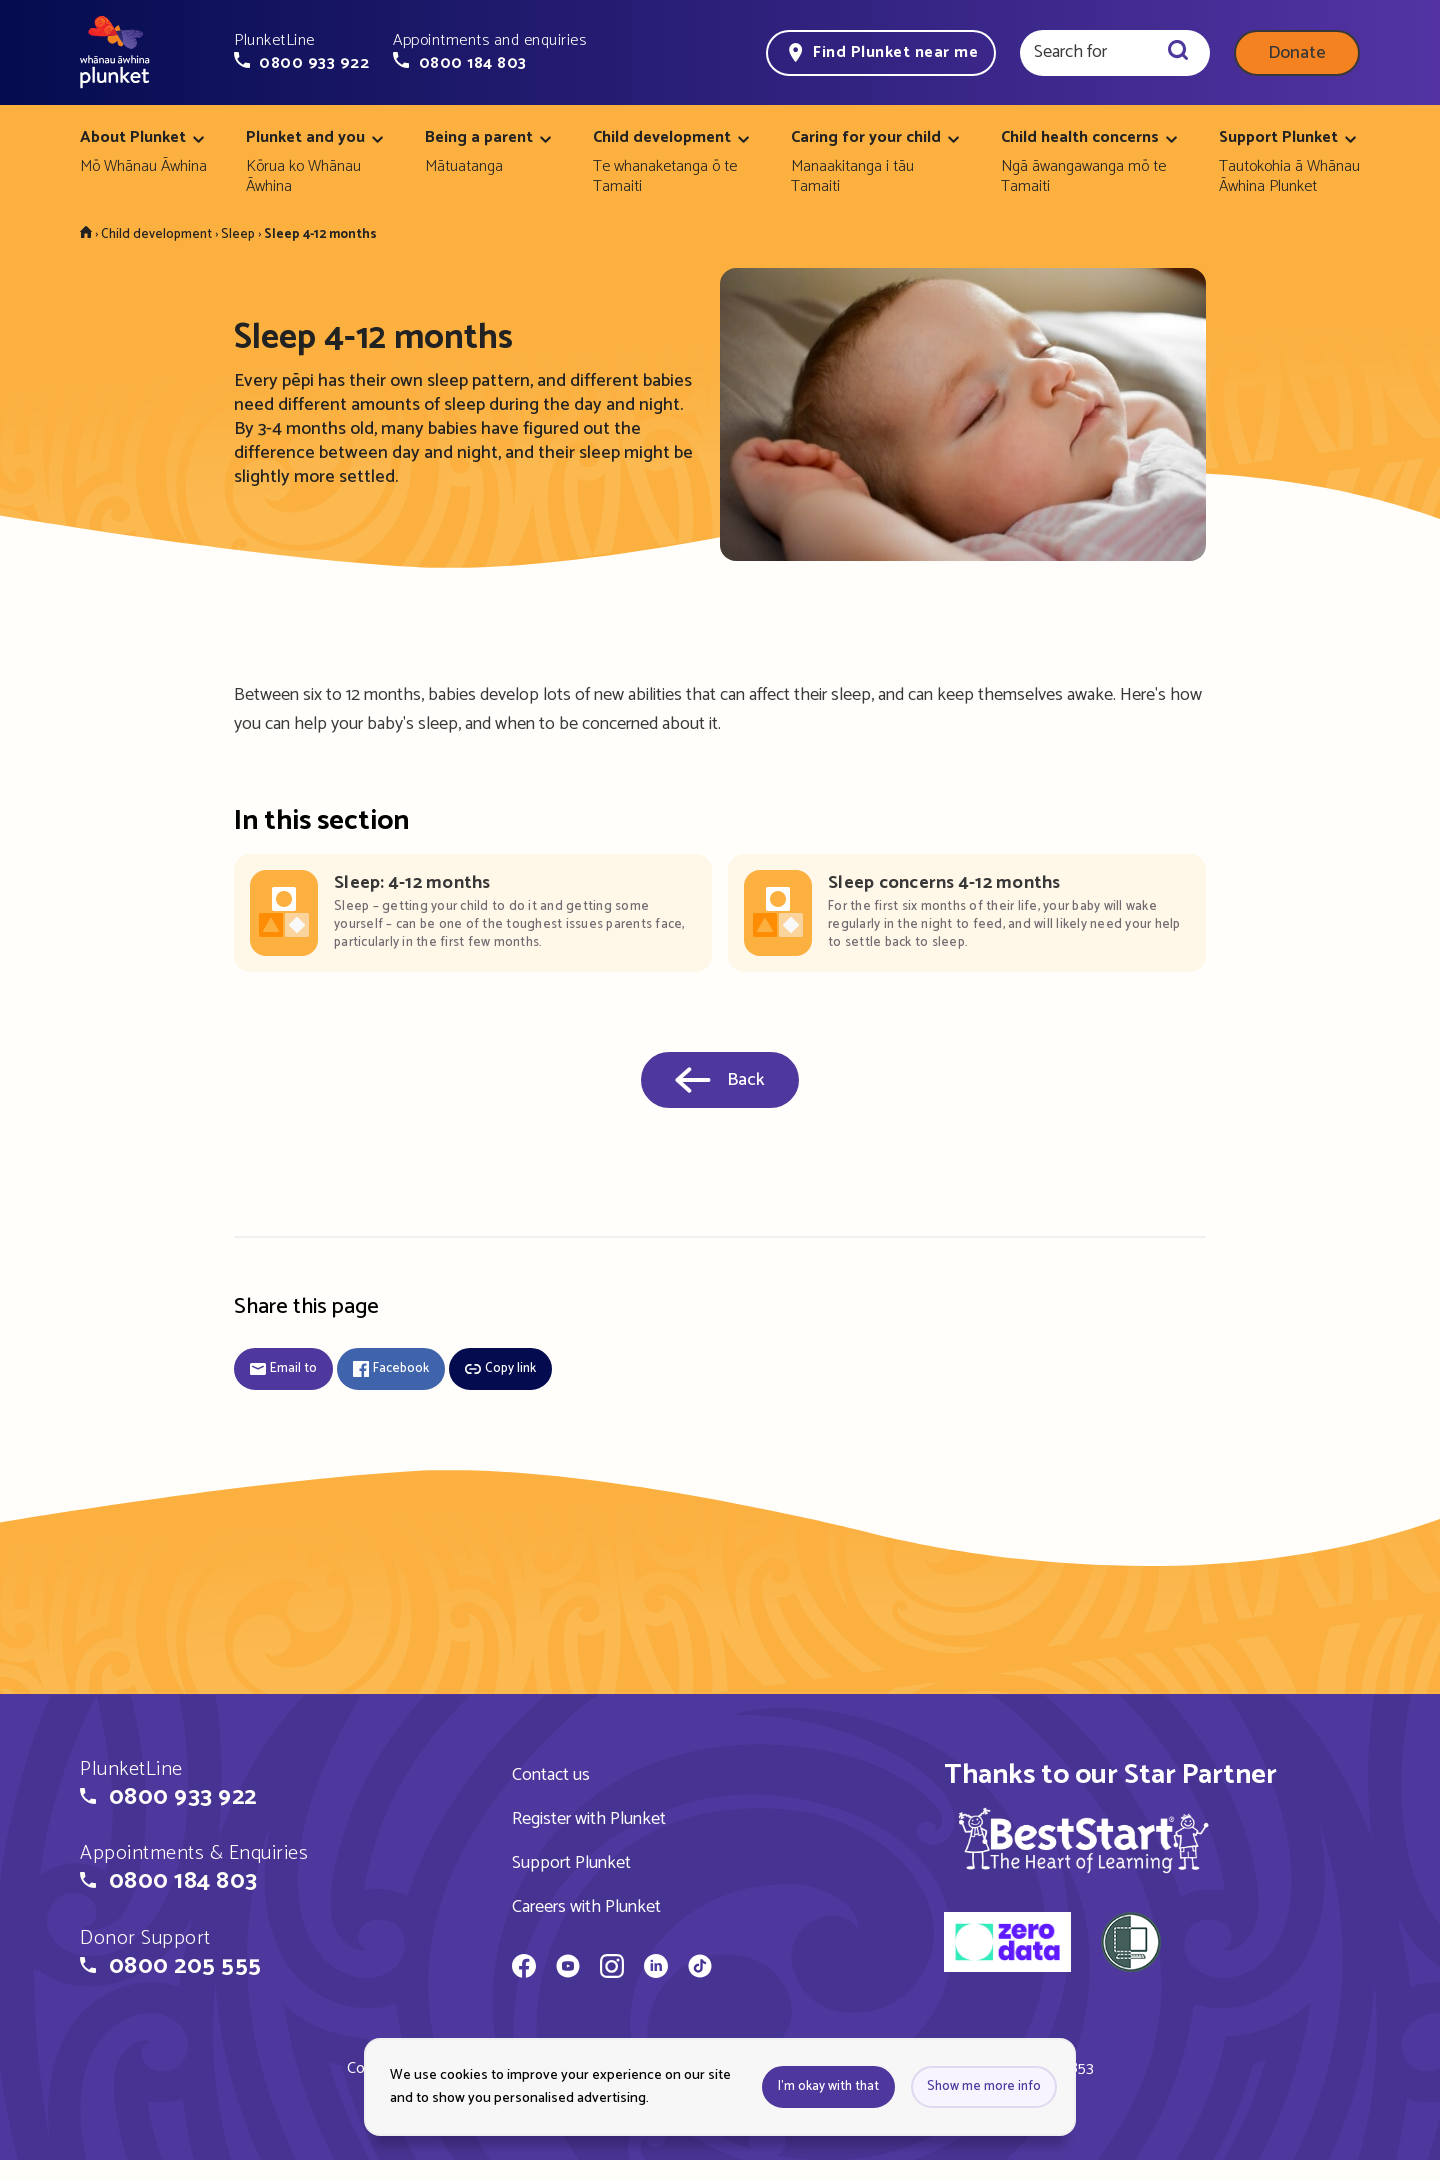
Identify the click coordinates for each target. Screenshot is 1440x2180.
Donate (1297, 53)
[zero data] (1007, 1945)
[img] (1083, 1840)
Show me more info (984, 2086)
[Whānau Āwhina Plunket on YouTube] (568, 1969)
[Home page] (115, 53)
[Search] (1178, 53)
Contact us (551, 1775)
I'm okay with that (828, 2086)
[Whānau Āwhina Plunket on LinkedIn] (656, 1969)
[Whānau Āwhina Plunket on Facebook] (524, 1969)
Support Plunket (571, 1863)
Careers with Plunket (586, 1907)
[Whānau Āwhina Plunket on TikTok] (700, 1969)
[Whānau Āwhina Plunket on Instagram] (612, 1969)
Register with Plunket (589, 1819)
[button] (301, 52)
